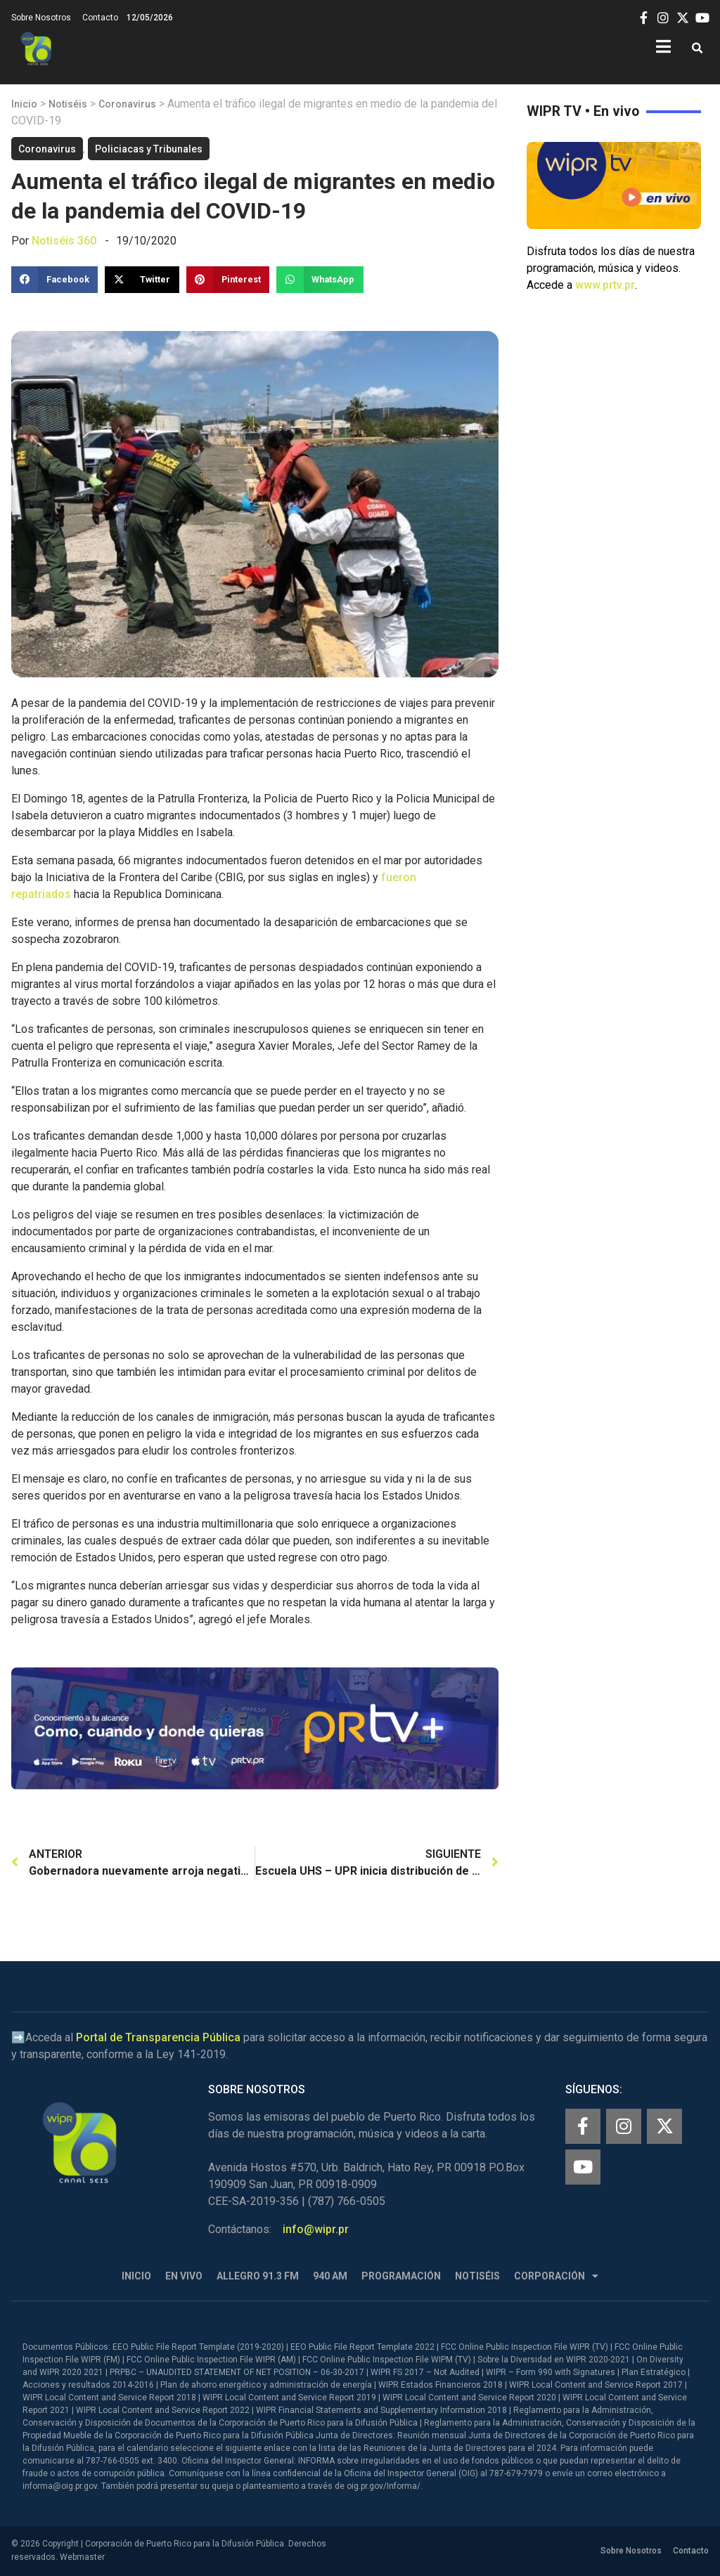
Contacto (100, 17)
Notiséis (68, 104)
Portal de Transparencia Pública (158, 2037)
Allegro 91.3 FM (258, 2276)
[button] (697, 48)
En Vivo (183, 2276)
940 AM (330, 2276)
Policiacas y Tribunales (148, 149)
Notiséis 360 (64, 240)
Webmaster (82, 2557)
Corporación (556, 2276)
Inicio (24, 104)
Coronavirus (127, 104)
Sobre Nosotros (41, 17)
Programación (401, 2276)
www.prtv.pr (605, 285)
